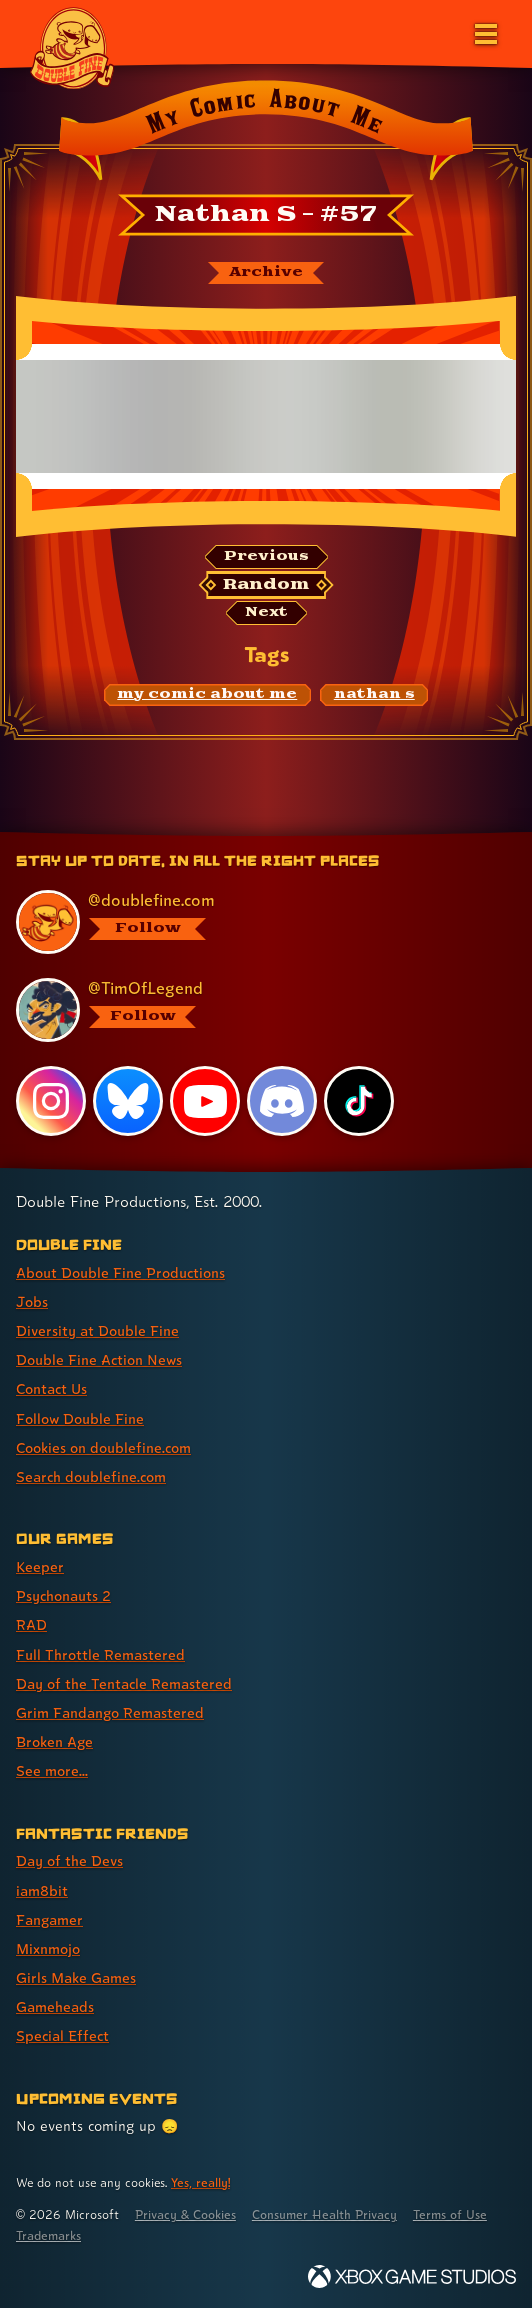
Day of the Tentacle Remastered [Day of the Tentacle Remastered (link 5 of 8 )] (124, 1683)
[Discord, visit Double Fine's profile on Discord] (282, 1101)
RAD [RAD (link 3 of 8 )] (31, 1624)
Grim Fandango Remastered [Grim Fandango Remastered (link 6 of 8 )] (110, 1712)
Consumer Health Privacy (324, 2214)
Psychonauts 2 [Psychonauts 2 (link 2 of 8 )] (63, 1595)
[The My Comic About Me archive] (265, 273)
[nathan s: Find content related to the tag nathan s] (374, 695)
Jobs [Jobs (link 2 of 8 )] (32, 1301)
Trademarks (48, 2235)
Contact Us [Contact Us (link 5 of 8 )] (51, 1388)
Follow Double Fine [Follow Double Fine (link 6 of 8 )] (80, 1418)
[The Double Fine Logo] (72, 47)
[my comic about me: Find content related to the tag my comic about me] (207, 695)
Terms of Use (450, 2214)
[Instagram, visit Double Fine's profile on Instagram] (51, 1101)
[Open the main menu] (484, 32)
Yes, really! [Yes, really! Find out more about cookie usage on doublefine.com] (200, 2182)
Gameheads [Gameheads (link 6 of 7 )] (55, 2006)
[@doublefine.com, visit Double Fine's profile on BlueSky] (256, 922)
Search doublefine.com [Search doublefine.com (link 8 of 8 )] (91, 1476)
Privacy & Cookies (185, 2214)
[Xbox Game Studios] (412, 2276)
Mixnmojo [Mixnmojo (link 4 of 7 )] (48, 1948)
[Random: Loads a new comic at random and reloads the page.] (266, 585)
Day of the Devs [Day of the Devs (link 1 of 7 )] (69, 1860)
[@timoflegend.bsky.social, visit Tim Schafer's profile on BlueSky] (256, 1010)
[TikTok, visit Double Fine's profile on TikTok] (359, 1101)
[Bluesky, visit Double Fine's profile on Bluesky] (128, 1101)
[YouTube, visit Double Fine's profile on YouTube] (205, 1101)
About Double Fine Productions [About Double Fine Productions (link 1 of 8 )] (120, 1272)
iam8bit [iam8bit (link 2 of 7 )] (42, 1890)
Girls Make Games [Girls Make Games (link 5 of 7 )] (76, 1977)
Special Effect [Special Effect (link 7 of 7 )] (62, 2035)
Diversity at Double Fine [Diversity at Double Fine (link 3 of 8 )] (97, 1330)
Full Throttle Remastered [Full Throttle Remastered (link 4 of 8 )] (100, 1654)
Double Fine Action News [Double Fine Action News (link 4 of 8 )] (99, 1359)
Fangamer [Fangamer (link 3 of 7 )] (49, 1919)
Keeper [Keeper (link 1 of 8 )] (40, 1566)
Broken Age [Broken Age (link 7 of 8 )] (54, 1741)
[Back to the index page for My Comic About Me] (266, 134)
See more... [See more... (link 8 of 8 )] (52, 1770)
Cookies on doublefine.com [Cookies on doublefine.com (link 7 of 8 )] (103, 1447)
